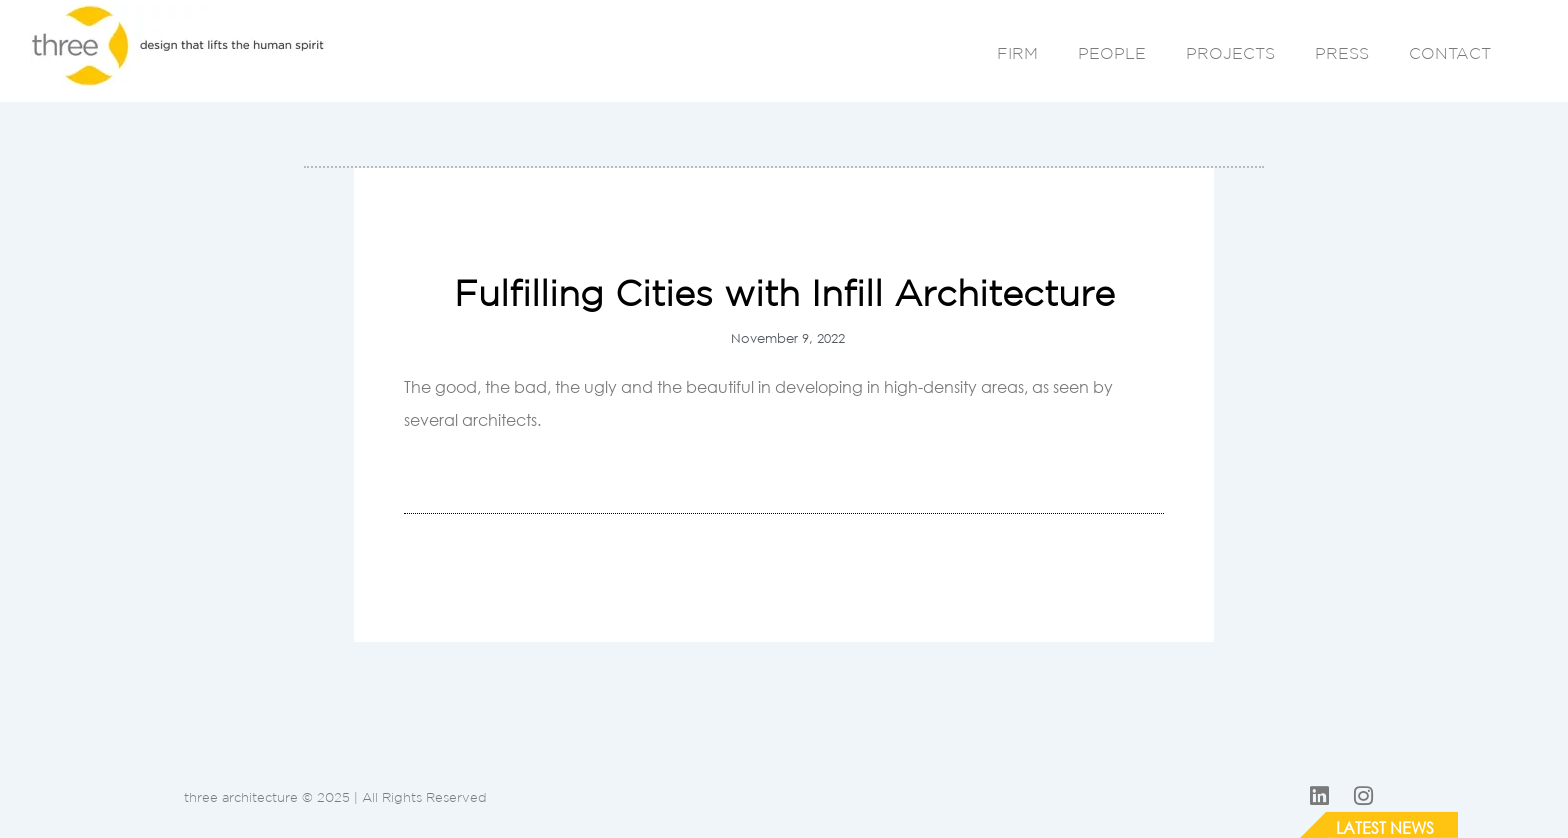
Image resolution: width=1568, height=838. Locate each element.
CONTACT (1450, 53)
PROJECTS (1230, 53)
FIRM (1017, 53)
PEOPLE (1112, 53)
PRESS (1342, 53)
